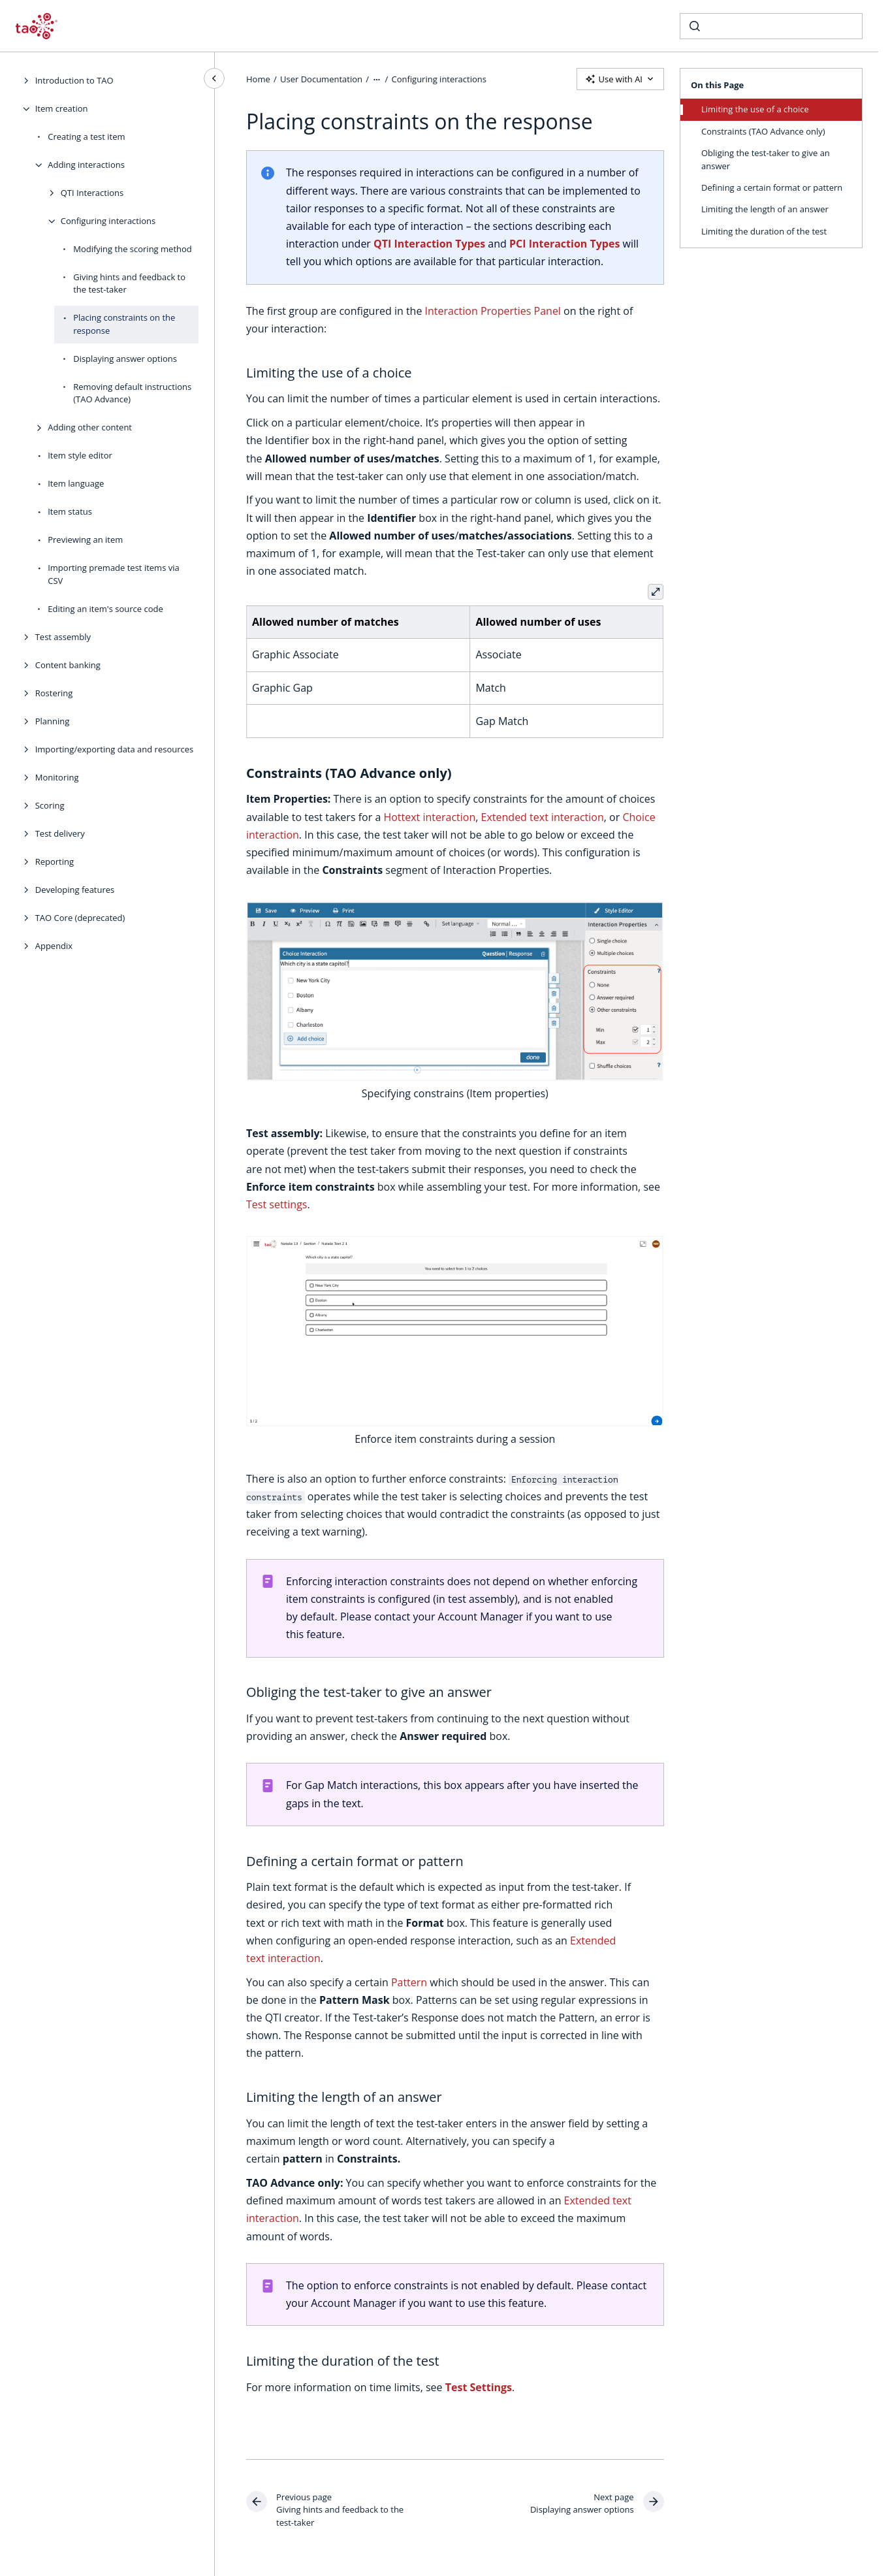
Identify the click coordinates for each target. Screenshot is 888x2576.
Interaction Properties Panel (493, 311)
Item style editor (80, 455)
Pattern (409, 1982)
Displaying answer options (125, 358)
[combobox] (771, 26)
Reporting (54, 861)
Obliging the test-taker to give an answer (765, 159)
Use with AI (620, 79)
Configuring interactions (108, 221)
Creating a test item (86, 136)
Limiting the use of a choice (755, 109)
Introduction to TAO (74, 80)
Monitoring (57, 777)
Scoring (50, 805)
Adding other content (90, 427)
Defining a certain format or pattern (771, 187)
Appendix (53, 946)
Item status (70, 511)
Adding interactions (86, 164)
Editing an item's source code (105, 609)
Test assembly (63, 637)
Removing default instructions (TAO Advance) (132, 393)
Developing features (75, 889)
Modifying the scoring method (132, 249)
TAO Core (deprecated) (80, 918)
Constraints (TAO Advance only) (763, 131)
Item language (76, 483)
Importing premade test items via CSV (114, 574)
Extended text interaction (542, 817)
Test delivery (60, 833)
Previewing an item (85, 539)
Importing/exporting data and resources (114, 749)
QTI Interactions (92, 193)
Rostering (54, 693)
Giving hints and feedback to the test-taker (129, 283)
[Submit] (694, 26)
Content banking (68, 665)
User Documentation (321, 78)
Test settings (276, 1204)
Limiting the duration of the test (764, 231)
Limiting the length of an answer (765, 209)
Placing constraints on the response (124, 324)
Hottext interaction (430, 817)
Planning (52, 721)
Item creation (61, 108)
